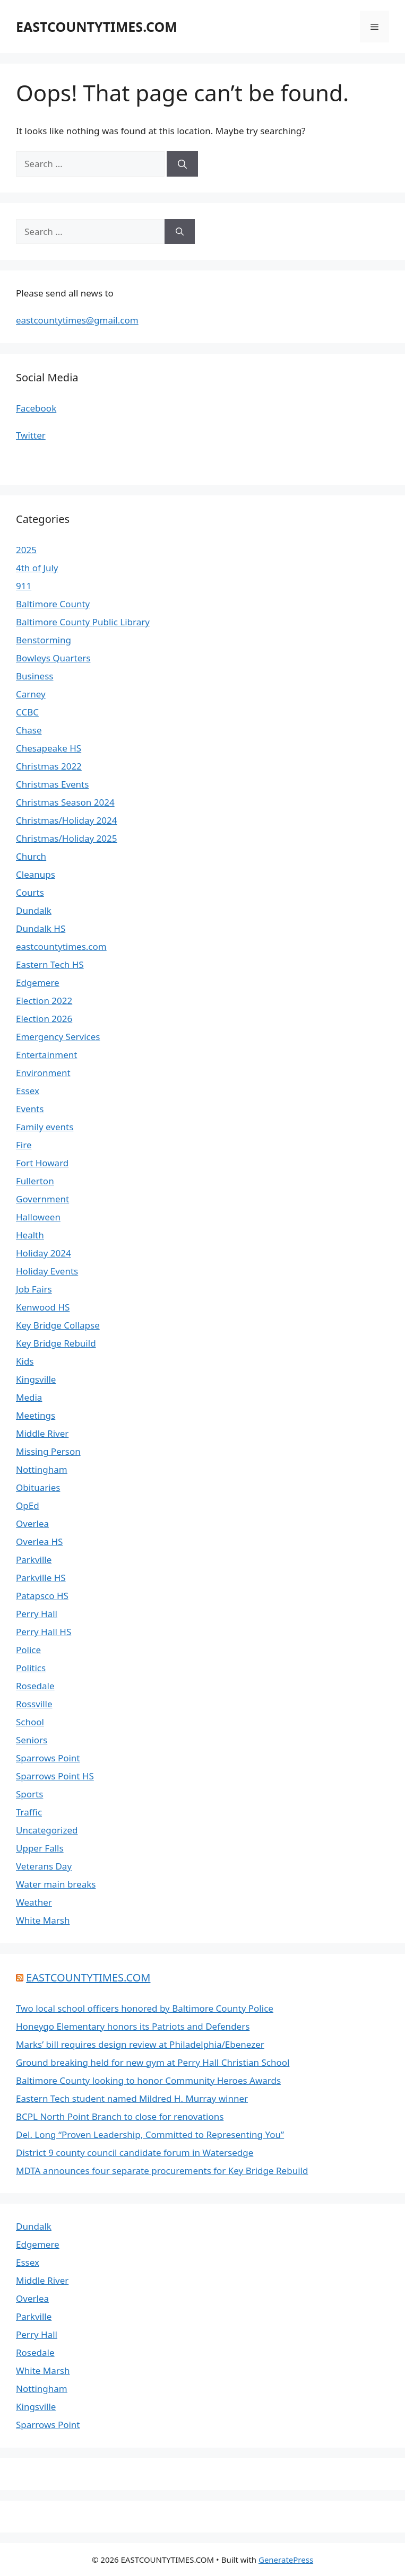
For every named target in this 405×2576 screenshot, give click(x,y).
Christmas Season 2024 (65, 802)
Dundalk (33, 910)
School (30, 1722)
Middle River (42, 1433)
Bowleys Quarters (53, 658)
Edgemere (37, 982)
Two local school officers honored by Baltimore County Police (144, 2008)
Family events (44, 1127)
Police (28, 1650)
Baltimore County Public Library (83, 622)
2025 (26, 550)
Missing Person (48, 1451)
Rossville (34, 1704)
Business (34, 676)
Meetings (35, 1415)
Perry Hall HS (43, 1632)
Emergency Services (58, 1037)
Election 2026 (44, 1018)
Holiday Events (47, 1271)
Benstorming (43, 640)
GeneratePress (285, 2559)
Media (29, 1397)
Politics (31, 1668)
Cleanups (35, 874)
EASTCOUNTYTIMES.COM (96, 27)
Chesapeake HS (48, 748)
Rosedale (35, 1686)
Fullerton (35, 1181)
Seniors (31, 1740)
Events (30, 1109)
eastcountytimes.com (61, 946)
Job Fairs (34, 1289)
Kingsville (36, 1379)
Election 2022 (44, 1000)
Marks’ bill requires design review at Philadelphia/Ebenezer (140, 2044)
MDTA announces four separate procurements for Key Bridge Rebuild (162, 2170)
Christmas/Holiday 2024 (66, 820)
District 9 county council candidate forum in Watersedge (134, 2152)
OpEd (27, 1505)
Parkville (33, 1559)
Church (31, 856)
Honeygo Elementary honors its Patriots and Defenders (132, 2026)
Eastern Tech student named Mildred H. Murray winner (132, 2098)
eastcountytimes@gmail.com (77, 320)
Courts (30, 892)
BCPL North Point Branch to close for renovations (119, 2116)
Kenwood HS (43, 1307)
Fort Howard (42, 1163)
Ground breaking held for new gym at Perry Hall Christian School (152, 2062)
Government (42, 1199)
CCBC (27, 712)
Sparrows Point (48, 1758)
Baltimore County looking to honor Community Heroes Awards (148, 2080)
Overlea (32, 1523)
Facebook (36, 408)
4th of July (37, 568)
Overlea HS (39, 1541)
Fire (23, 1145)
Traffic (29, 1812)
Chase (29, 730)
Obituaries (38, 1487)
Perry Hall (36, 1614)
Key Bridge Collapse (58, 1325)
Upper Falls (40, 1848)
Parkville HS (41, 1577)
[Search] (182, 164)
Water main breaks (56, 1884)
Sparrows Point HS (55, 1776)
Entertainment (46, 1055)
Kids (25, 1361)
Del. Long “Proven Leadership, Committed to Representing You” (150, 2134)
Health (30, 1235)
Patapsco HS (42, 1596)
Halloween (38, 1217)
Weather (34, 1902)
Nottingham (41, 1469)
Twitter (31, 435)
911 (23, 586)
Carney (31, 694)
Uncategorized (47, 1830)
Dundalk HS (40, 928)
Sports (29, 1794)
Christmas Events (52, 784)
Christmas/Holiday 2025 (66, 838)
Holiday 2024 (43, 1253)
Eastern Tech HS (50, 964)
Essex (27, 1091)
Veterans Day (44, 1866)
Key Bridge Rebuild (56, 1343)
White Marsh (43, 1920)
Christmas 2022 (49, 766)
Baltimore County (53, 604)
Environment (43, 1073)
